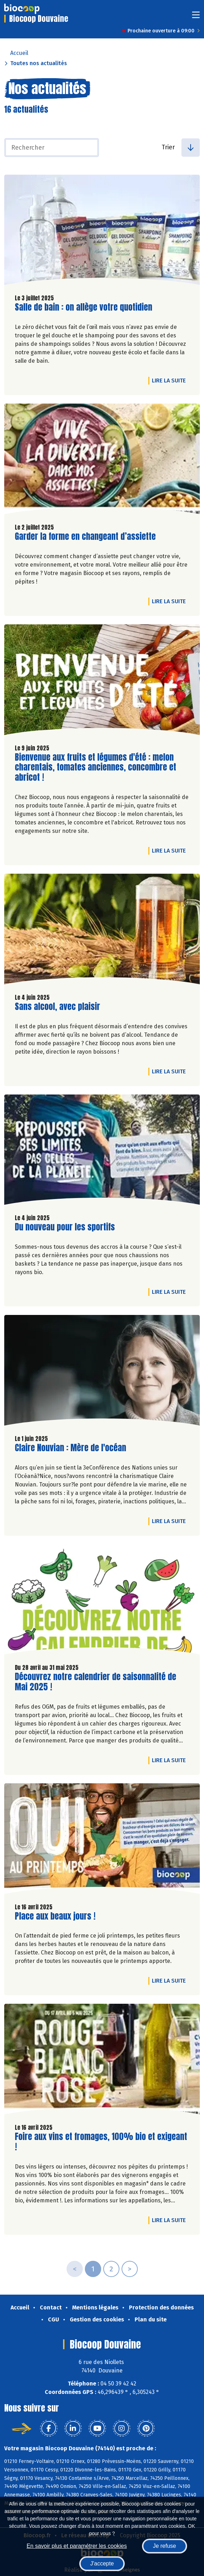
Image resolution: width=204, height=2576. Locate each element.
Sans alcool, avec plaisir (57, 1007)
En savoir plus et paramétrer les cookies (76, 2546)
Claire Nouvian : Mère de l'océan (70, 1448)
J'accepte (102, 2563)
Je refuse (164, 2546)
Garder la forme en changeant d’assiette (85, 536)
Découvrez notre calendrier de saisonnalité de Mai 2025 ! (95, 1682)
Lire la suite (170, 380)
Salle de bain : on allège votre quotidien (83, 307)
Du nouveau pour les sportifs (65, 1227)
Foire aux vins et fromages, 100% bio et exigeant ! (101, 2142)
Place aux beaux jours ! (55, 1916)
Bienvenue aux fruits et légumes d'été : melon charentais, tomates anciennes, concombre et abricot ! (95, 767)
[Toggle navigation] (196, 17)
